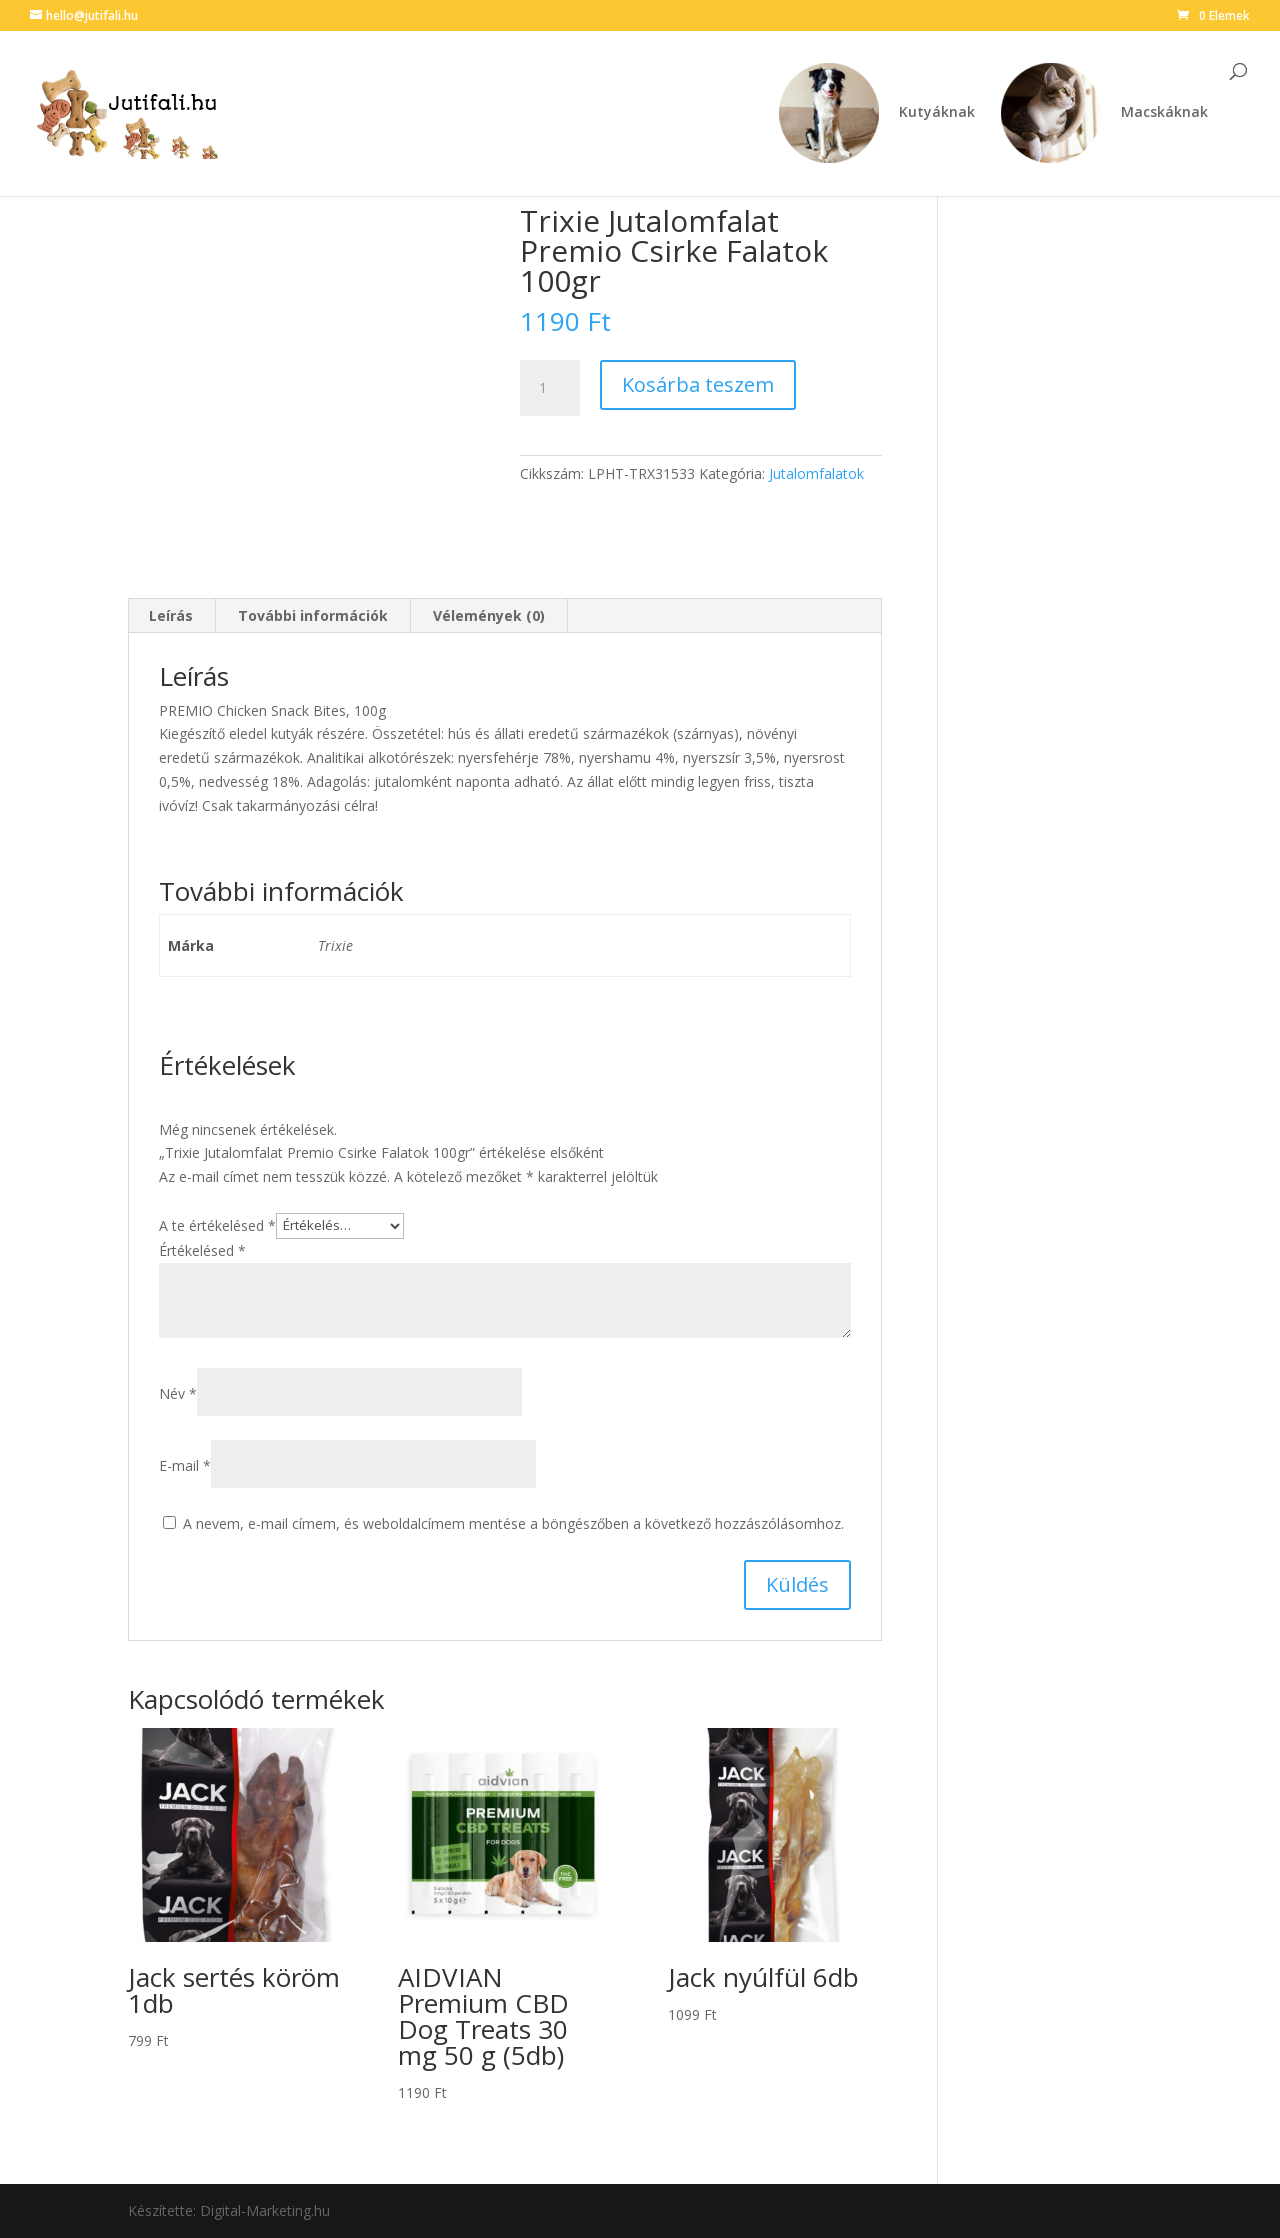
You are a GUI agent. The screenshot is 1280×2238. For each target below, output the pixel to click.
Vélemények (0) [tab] (489, 615)
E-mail (185, 1465)
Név (178, 1393)
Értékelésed (202, 1250)
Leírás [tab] (171, 615)
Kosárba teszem (698, 384)
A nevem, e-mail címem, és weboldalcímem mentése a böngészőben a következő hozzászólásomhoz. (513, 1523)
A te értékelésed (217, 1224)
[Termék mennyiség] (550, 388)
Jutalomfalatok (816, 473)
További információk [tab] (313, 615)
